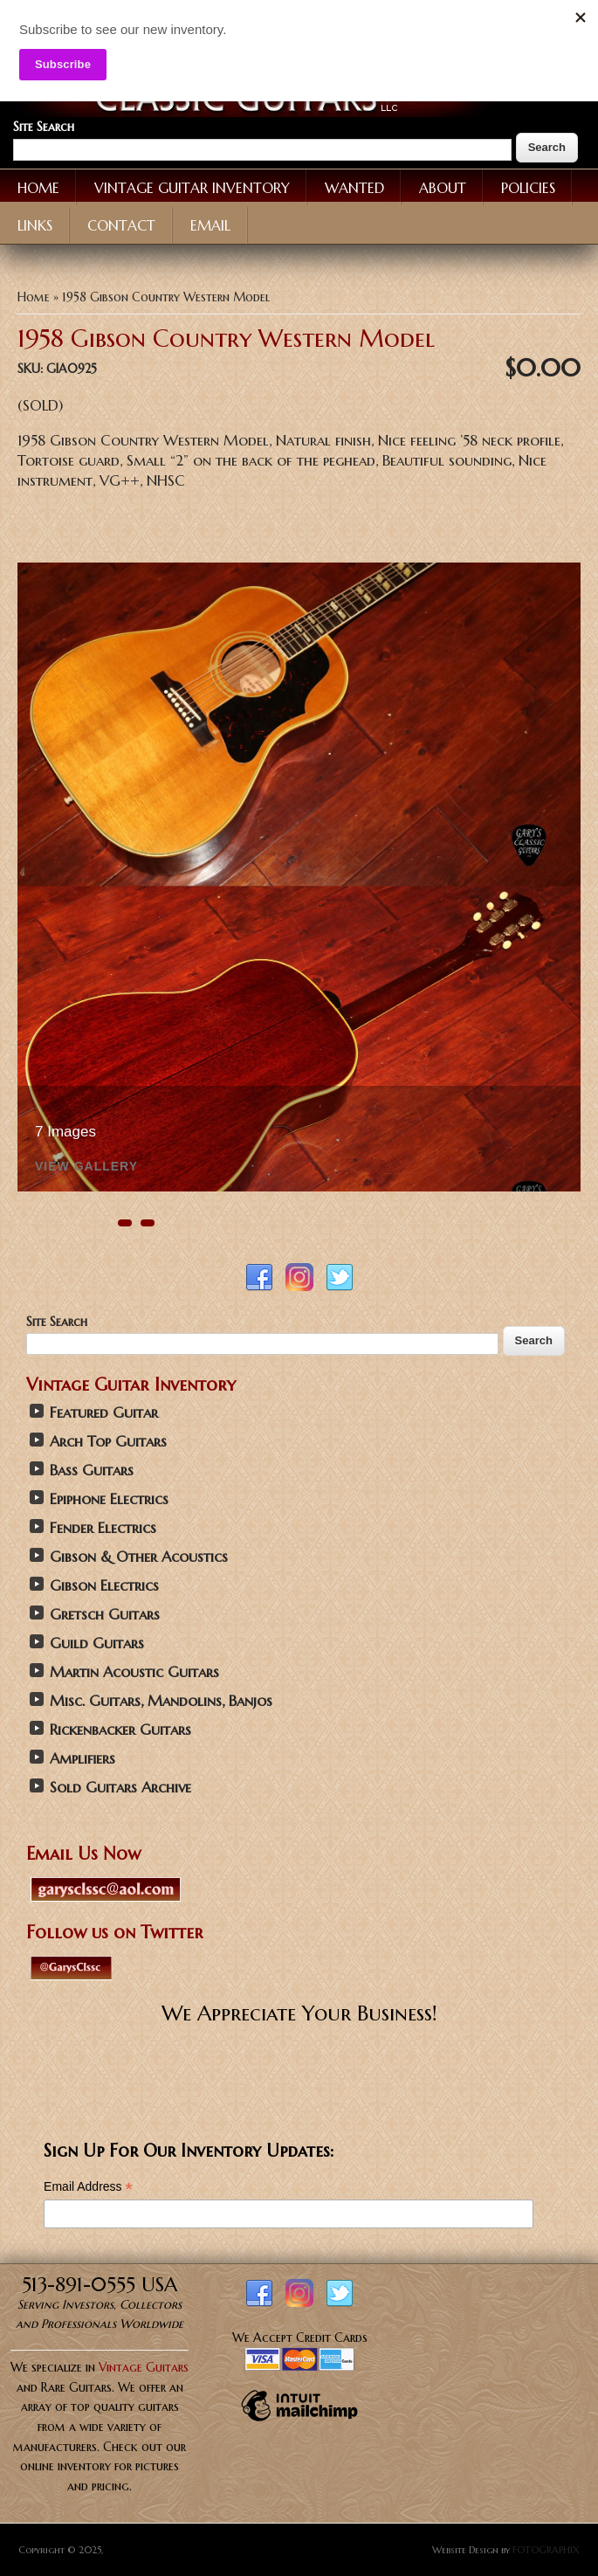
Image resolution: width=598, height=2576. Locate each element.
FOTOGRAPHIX (546, 2550)
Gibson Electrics (104, 1586)
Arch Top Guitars (108, 1442)
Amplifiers (82, 1759)
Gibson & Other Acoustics (139, 1557)
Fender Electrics (103, 1528)
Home (38, 188)
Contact (121, 225)
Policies (528, 188)
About (442, 188)
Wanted (354, 188)
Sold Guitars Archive (120, 1787)
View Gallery (86, 1166)
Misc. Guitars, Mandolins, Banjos (161, 1701)
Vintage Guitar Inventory (192, 188)
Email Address (88, 2187)
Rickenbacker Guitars (120, 1730)
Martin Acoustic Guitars (134, 1672)
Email (210, 225)
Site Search (43, 127)
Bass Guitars (92, 1470)
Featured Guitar (104, 1413)
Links (34, 225)
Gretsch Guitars (105, 1615)
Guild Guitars (97, 1643)
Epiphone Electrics (109, 1499)
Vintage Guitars (144, 2367)
